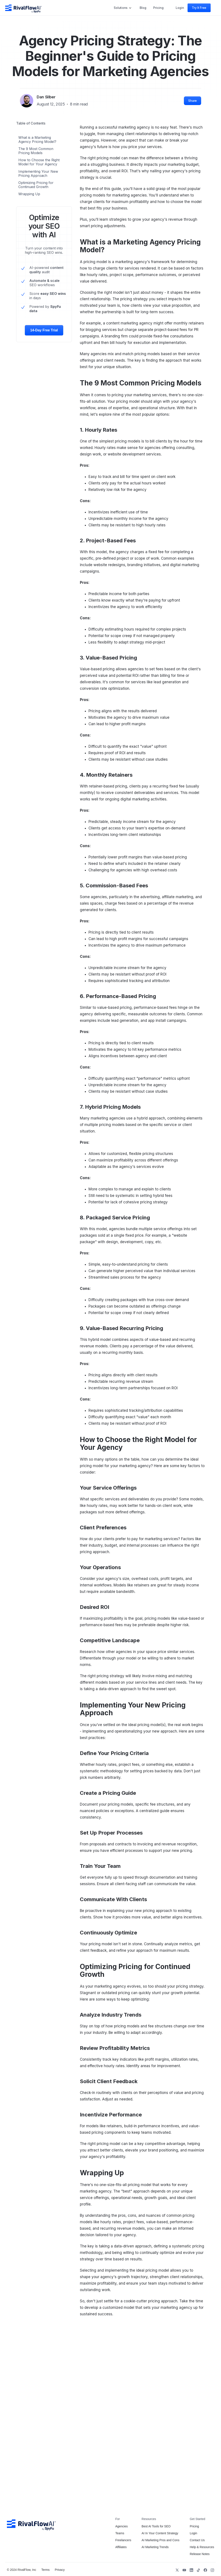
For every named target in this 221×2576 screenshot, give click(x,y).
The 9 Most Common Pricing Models (35, 151)
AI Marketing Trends (155, 2547)
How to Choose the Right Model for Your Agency (39, 162)
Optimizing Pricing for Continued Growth (36, 184)
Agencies (121, 2526)
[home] (23, 8)
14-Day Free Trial (44, 330)
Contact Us (197, 2540)
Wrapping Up (29, 194)
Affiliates (121, 2547)
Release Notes (200, 2554)
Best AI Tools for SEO (156, 2526)
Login (180, 8)
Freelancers (123, 2540)
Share (192, 100)
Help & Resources (202, 2547)
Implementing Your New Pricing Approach (38, 173)
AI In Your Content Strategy (160, 2533)
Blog (143, 8)
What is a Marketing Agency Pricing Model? (37, 139)
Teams (119, 2533)
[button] (123, 7)
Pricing (158, 8)
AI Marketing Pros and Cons (160, 2540)
